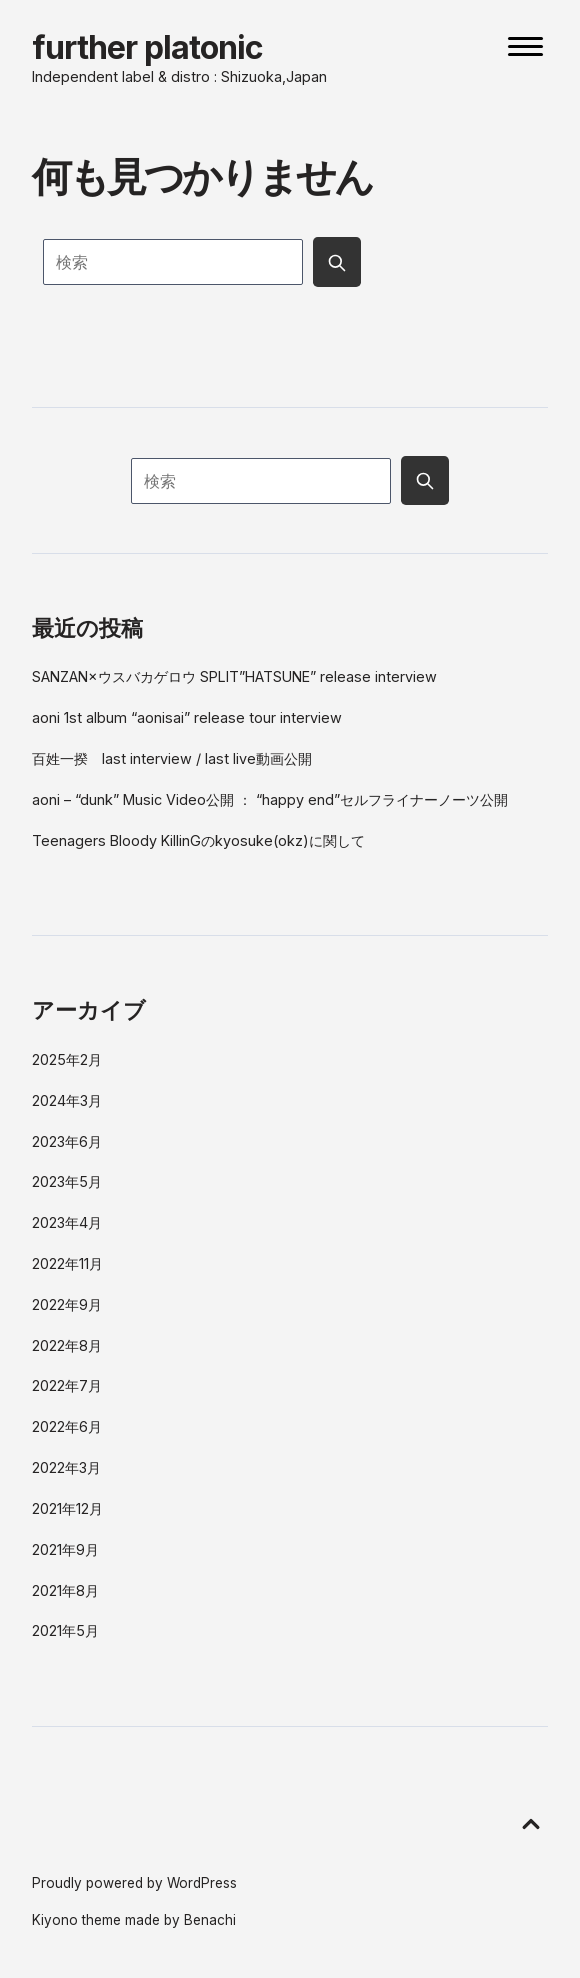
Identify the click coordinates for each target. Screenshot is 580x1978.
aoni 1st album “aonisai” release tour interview (187, 717)
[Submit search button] (337, 262)
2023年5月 (67, 1181)
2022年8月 (67, 1345)
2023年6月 (67, 1141)
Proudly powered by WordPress (134, 1883)
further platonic (147, 47)
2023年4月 (67, 1222)
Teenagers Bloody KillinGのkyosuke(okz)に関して (198, 840)
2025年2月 (67, 1059)
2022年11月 (67, 1263)
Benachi (210, 1920)
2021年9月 (65, 1549)
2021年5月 (65, 1630)
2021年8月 (65, 1590)
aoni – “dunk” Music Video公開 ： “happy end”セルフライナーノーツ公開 (270, 799)
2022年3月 (66, 1467)
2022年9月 (67, 1304)
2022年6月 (67, 1426)
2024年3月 (67, 1100)
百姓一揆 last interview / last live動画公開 (172, 758)
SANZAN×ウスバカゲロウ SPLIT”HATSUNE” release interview (234, 676)
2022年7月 (67, 1385)
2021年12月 (67, 1508)
